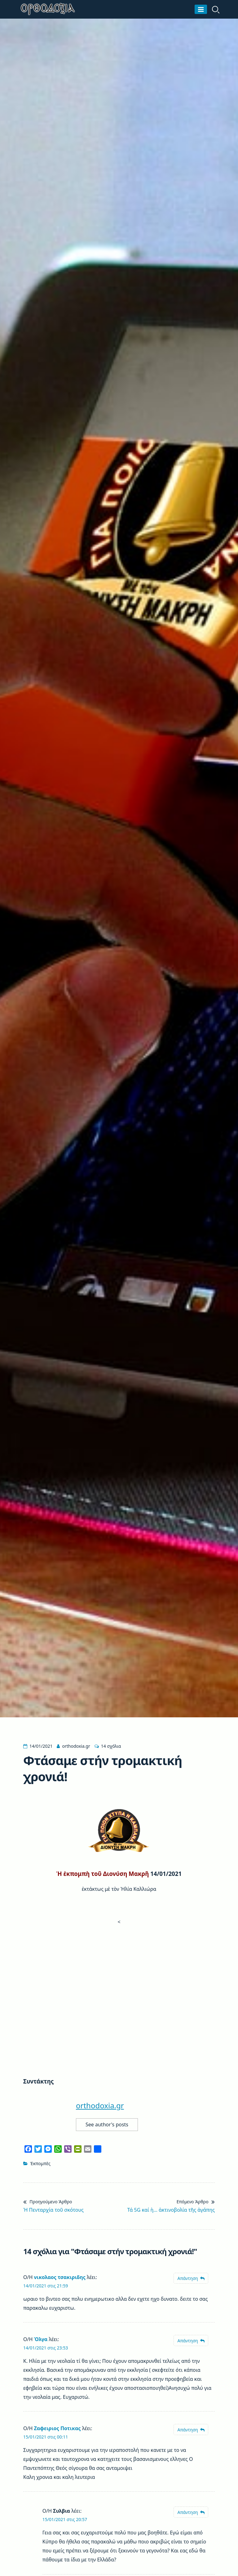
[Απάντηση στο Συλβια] (191, 2512)
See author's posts (107, 2124)
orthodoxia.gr (76, 1746)
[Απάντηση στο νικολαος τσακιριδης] (191, 2278)
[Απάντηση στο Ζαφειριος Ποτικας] (191, 2430)
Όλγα (40, 2339)
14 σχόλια (111, 1746)
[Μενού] (201, 9)
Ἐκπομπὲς (40, 2163)
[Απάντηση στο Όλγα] (191, 2341)
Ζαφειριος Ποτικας (57, 2428)
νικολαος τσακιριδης (59, 2277)
